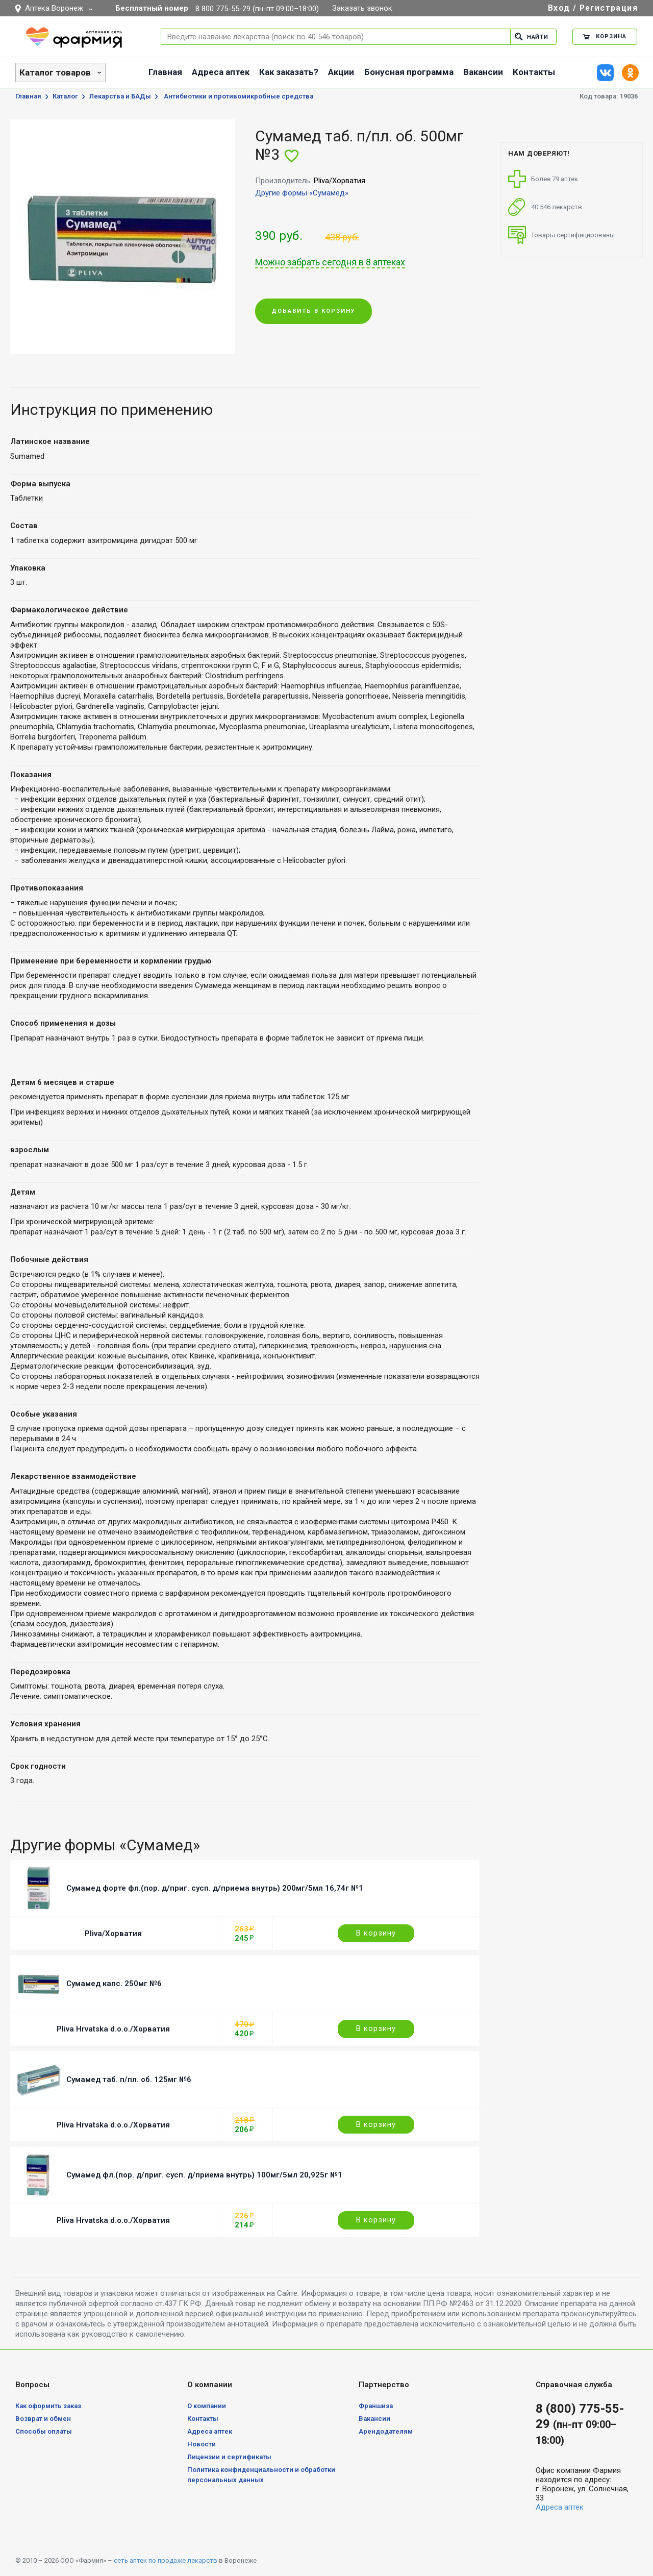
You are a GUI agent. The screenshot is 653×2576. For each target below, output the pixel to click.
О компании (206, 2406)
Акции (341, 72)
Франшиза (376, 2406)
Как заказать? (288, 72)
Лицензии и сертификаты (229, 2457)
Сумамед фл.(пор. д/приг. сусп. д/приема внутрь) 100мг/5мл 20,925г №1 (204, 2174)
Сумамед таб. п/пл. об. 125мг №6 (128, 2079)
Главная (165, 72)
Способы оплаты (43, 2431)
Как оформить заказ (48, 2406)
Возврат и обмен (43, 2418)
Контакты (534, 72)
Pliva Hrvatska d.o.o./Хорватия (113, 2029)
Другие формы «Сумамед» (301, 192)
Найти (531, 36)
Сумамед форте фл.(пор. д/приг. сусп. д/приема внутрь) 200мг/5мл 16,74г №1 (214, 1888)
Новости (201, 2444)
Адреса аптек (220, 72)
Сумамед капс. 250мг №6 (114, 1983)
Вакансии (483, 72)
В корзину (376, 1933)
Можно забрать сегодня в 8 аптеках (330, 262)
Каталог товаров (55, 72)
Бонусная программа (409, 72)
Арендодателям (386, 2431)
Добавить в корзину (313, 311)
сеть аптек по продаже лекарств (165, 2560)
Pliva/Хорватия (113, 1933)
